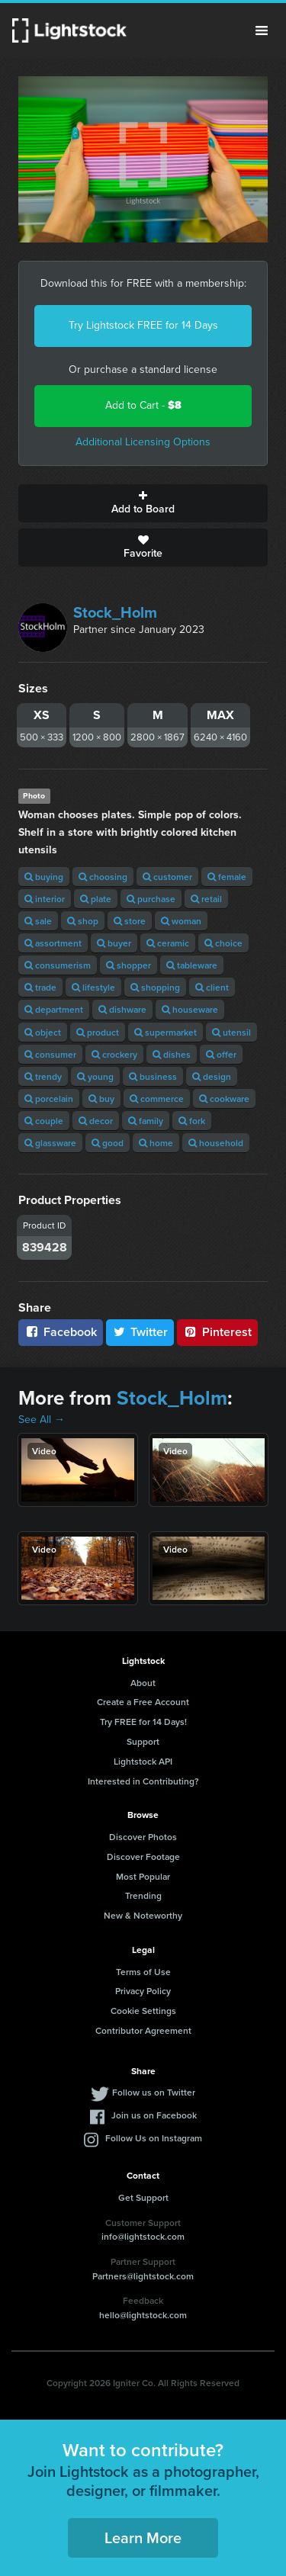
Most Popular (143, 1876)
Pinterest (217, 1332)
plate (95, 898)
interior (44, 898)
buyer (114, 942)
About (143, 1682)
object (42, 1032)
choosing (103, 876)
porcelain (48, 1098)
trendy (43, 1076)
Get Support (143, 2197)
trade (40, 987)
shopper (128, 965)
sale (38, 920)
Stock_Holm (115, 612)
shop (82, 920)
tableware (191, 965)
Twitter (140, 1332)
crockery (114, 1054)
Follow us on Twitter (153, 2092)
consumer (50, 1054)
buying (43, 876)
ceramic (167, 942)
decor (96, 1120)
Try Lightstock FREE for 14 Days (143, 325)
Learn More (143, 2537)
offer (221, 1054)
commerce (157, 1098)
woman (181, 920)
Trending (143, 1895)
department (53, 1009)
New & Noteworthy (143, 1915)
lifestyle (93, 987)
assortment (53, 942)
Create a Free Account (143, 1701)
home (156, 1142)
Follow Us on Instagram (153, 2137)
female (226, 876)
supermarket (165, 1032)
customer (167, 876)
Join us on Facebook (154, 2115)
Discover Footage (143, 1856)
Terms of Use (143, 1971)
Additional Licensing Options (143, 442)
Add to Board (143, 503)
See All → (41, 1420)
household (215, 1142)
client (212, 987)
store (130, 920)
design (211, 1076)
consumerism (57, 965)
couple (43, 1120)
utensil (231, 1032)
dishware (122, 1009)
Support (143, 1741)
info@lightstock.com (143, 2236)
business (153, 1076)
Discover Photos (143, 1836)
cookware (224, 1098)
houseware (190, 1009)
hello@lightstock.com (143, 2314)
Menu (261, 30)
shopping (155, 987)
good (108, 1142)
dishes (172, 1054)
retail (206, 898)
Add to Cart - (143, 405)
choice (223, 942)
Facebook (60, 1332)
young (95, 1076)
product (97, 1032)
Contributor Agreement (143, 2030)
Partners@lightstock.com (143, 2275)
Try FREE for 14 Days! (143, 1721)
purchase (151, 898)
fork (191, 1120)
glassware (50, 1142)
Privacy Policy (143, 1990)
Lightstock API (143, 1761)
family (145, 1120)
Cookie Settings (143, 2010)
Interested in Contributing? (143, 1781)
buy (101, 1098)
